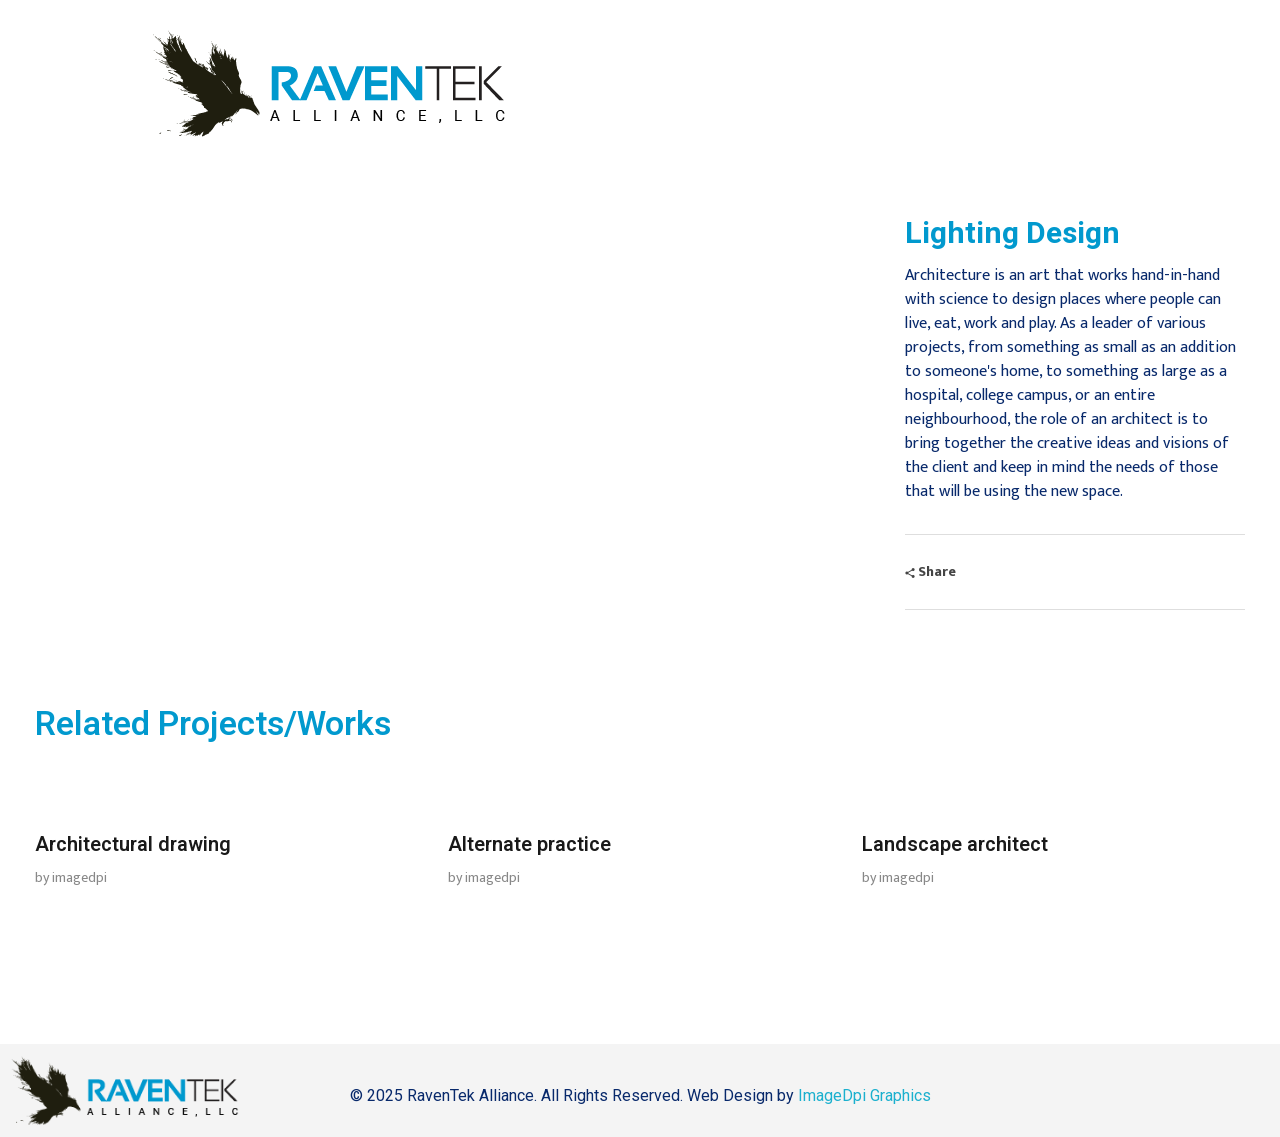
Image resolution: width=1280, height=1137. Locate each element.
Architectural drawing (133, 844)
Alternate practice (529, 844)
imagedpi (79, 877)
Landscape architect (955, 844)
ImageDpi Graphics (864, 1095)
